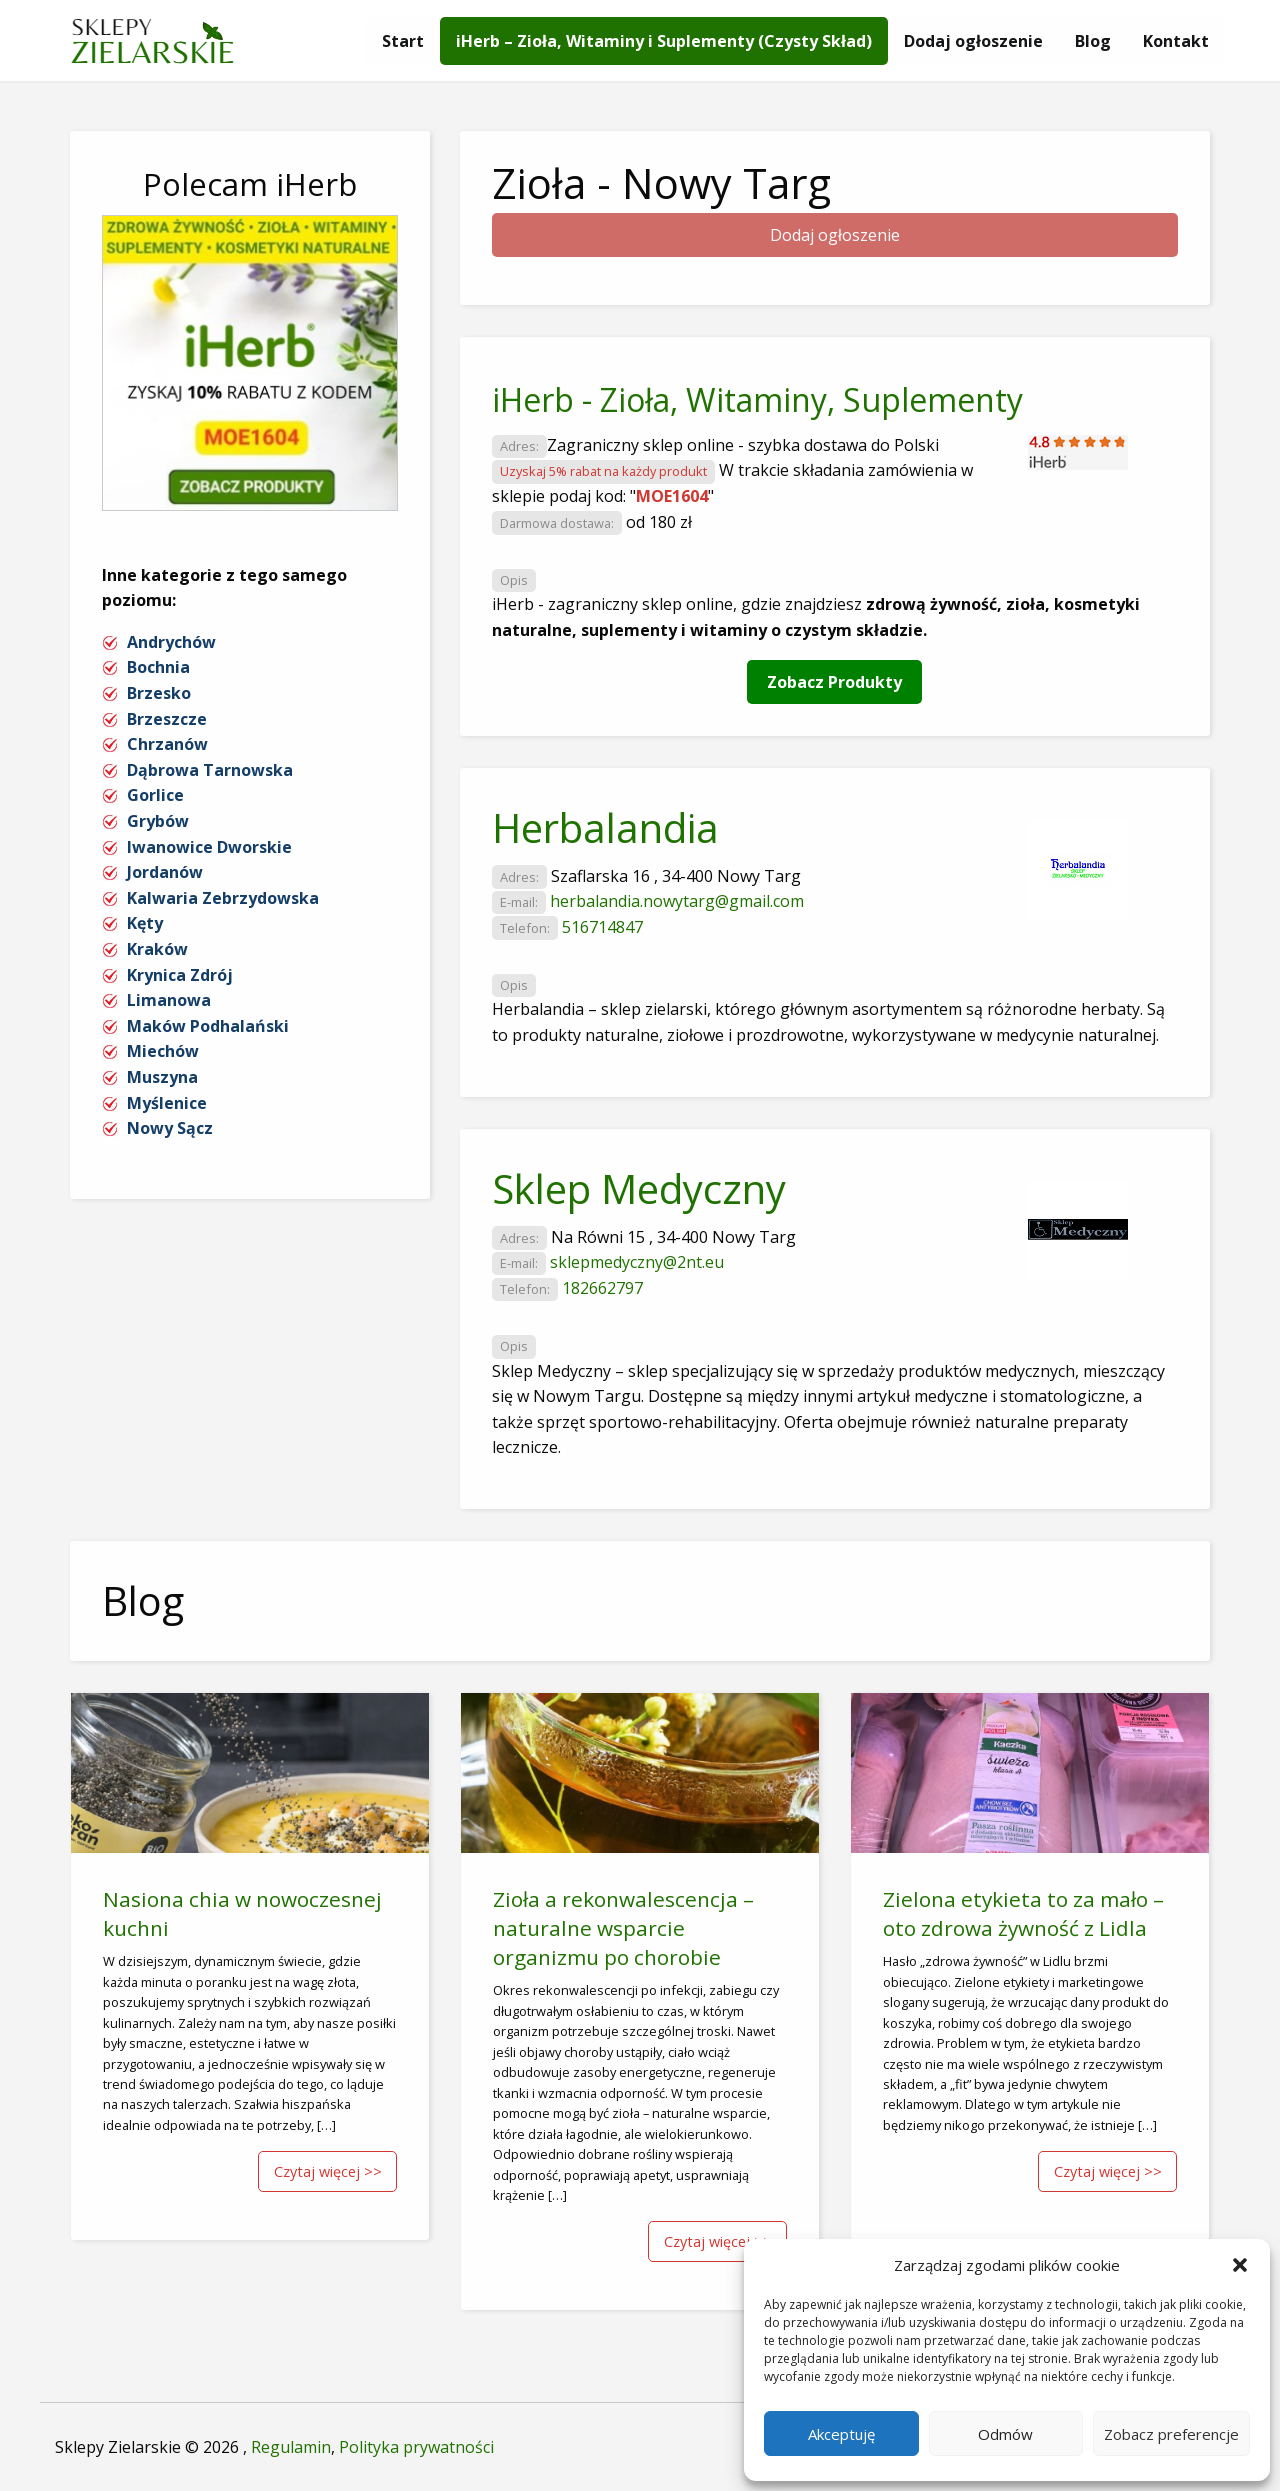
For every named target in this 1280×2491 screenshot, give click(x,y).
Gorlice (155, 795)
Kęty (145, 923)
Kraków (157, 949)
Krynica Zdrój (180, 975)
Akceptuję (841, 2434)
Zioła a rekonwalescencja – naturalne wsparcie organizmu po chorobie (623, 1928)
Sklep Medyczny (639, 1188)
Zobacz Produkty (834, 682)
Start (403, 41)
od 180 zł (659, 522)
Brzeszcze (167, 719)
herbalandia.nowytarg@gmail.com (677, 901)
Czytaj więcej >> (328, 2171)
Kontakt (1176, 41)
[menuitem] (403, 41)
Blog (1093, 41)
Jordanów (165, 872)
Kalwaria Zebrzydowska (223, 898)
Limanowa (169, 1000)
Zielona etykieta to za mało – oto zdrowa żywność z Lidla (1023, 1913)
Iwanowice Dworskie (209, 847)
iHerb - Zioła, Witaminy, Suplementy (757, 399)
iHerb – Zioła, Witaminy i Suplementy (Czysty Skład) (664, 41)
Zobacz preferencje (1171, 2434)
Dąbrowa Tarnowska (210, 770)
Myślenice (167, 1103)
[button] (1240, 2265)
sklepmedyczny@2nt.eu (637, 1262)
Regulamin (291, 2447)
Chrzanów (167, 744)
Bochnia (158, 667)
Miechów (163, 1051)
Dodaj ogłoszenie (973, 41)
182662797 (602, 1288)
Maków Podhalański (208, 1026)
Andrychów (171, 642)
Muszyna (162, 1077)
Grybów (158, 821)
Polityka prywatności (416, 2447)
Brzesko (159, 693)
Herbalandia (605, 827)
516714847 (602, 927)
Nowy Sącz (170, 1128)
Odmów (1005, 2434)
